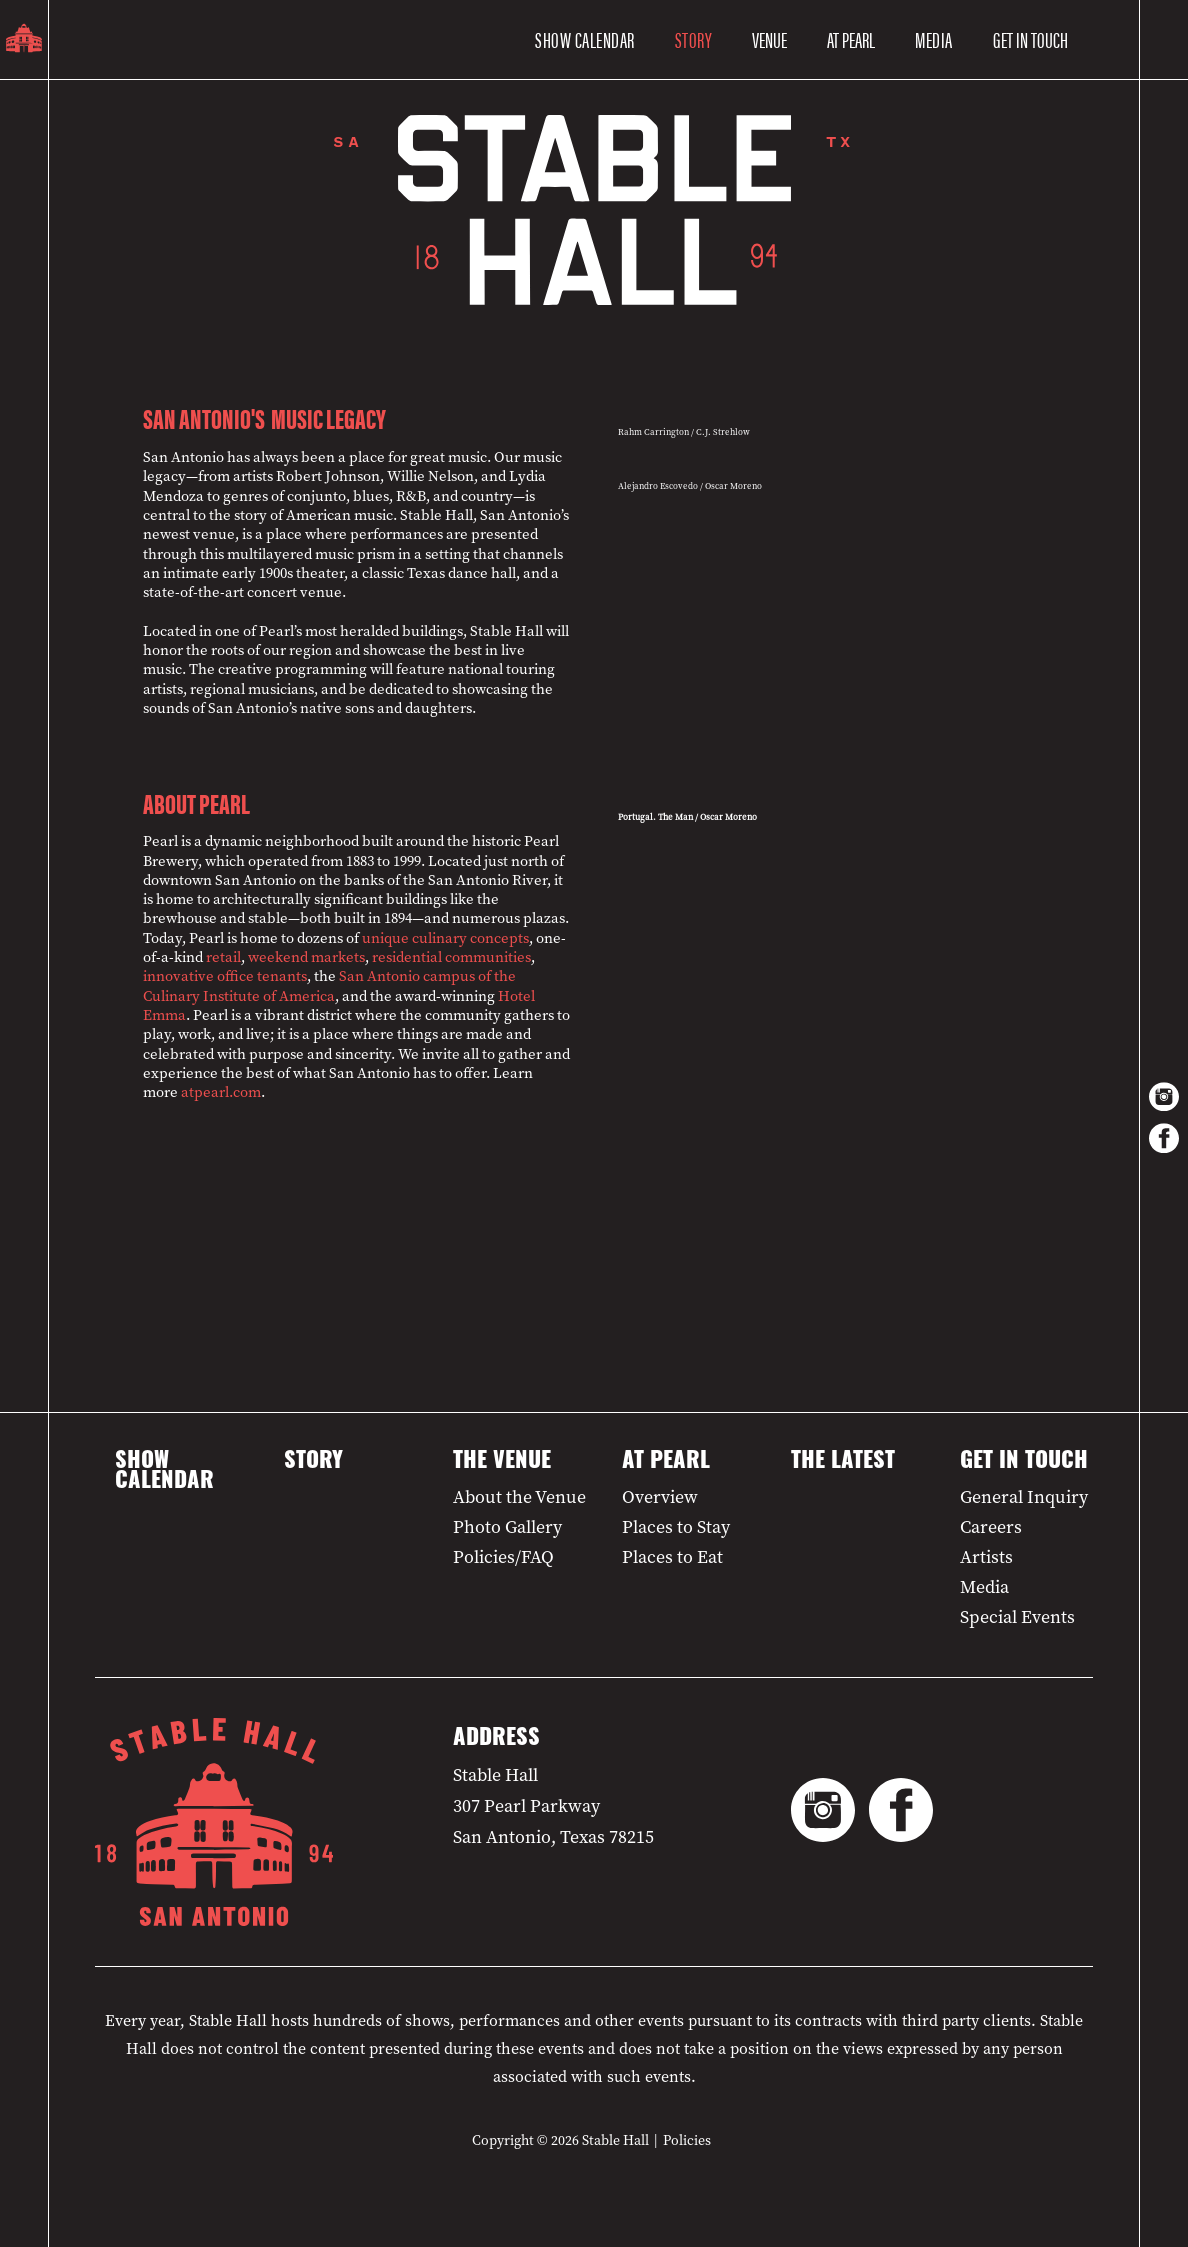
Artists (986, 1557)
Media (934, 39)
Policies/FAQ (503, 1557)
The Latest (843, 1463)
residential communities (451, 957)
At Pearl (666, 1463)
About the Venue (519, 1497)
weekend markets (306, 957)
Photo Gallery (507, 1527)
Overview (660, 1497)
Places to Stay (676, 1527)
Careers (991, 1527)
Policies (687, 2140)
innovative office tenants (225, 976)
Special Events (1017, 1617)
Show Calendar (585, 39)
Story (694, 39)
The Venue (502, 1463)
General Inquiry (1024, 1497)
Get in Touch (1024, 1463)
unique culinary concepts (445, 938)
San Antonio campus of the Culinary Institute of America (329, 985)
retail (223, 957)
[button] (769, 40)
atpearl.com (221, 1092)
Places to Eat (672, 1557)
